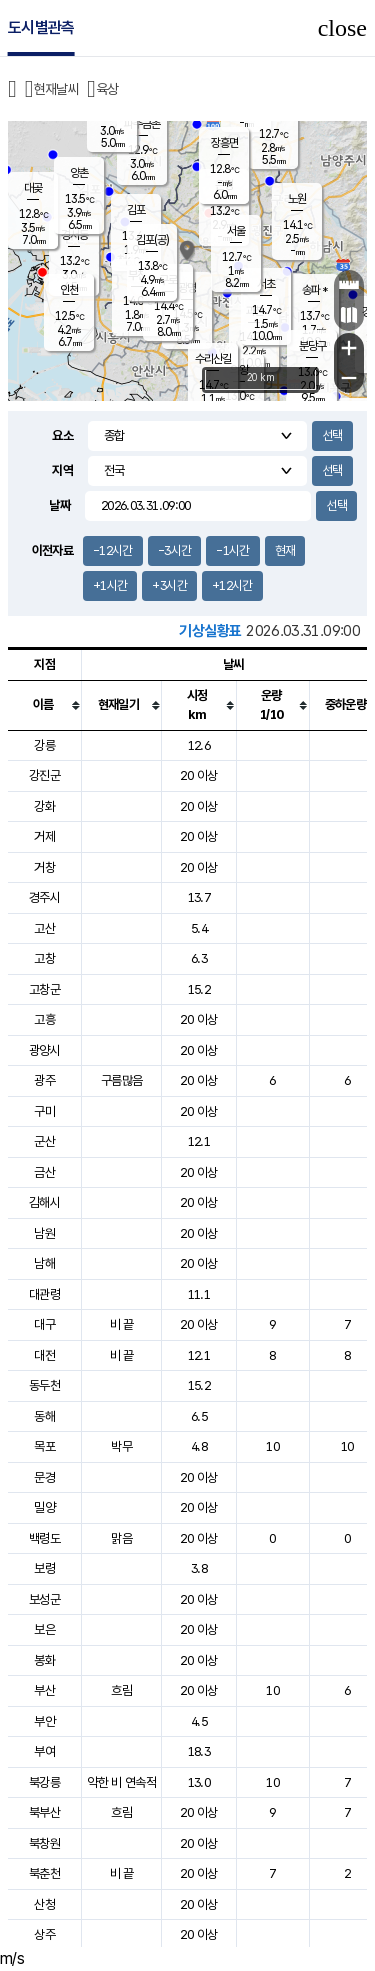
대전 (44, 1355)
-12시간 (113, 550)
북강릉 (44, 1782)
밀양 (44, 1507)
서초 (266, 284)
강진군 (44, 775)
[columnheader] (45, 705)
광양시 (44, 1050)
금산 (44, 1172)
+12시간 (232, 585)
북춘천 (44, 1873)
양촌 (79, 173)
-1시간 (232, 550)
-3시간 (174, 550)
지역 (62, 470)
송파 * (314, 290)
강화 (44, 806)
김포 (136, 210)
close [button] (342, 28)
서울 (236, 231)
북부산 (44, 1812)
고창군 (44, 989)
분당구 (312, 346)
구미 (44, 1111)
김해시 (44, 1202)
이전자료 (52, 550)
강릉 (44, 745)
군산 (44, 1141)
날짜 (59, 505)
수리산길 (213, 359)
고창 (44, 958)
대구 (44, 1324)
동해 (44, 1416)
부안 (44, 1721)
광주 (44, 1080)
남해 (44, 1263)
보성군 (44, 1599)
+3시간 (169, 585)
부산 (44, 1690)
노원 (297, 199)
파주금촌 (142, 124)
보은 (44, 1629)
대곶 (33, 188)
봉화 (44, 1660)
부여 (44, 1751)
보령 (44, 1568)
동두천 (44, 1385)
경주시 (44, 897)
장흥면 (224, 143)
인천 (69, 290)
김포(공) (152, 240)
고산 (44, 928)
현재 (285, 550)
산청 (44, 1904)
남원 (44, 1233)
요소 (62, 435)
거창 (44, 867)
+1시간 (110, 585)
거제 (44, 836)
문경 (44, 1477)
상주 (44, 1934)
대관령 (44, 1294)
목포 (44, 1446)
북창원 (44, 1843)
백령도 (44, 1538)
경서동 (74, 235)
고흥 (44, 1019)
